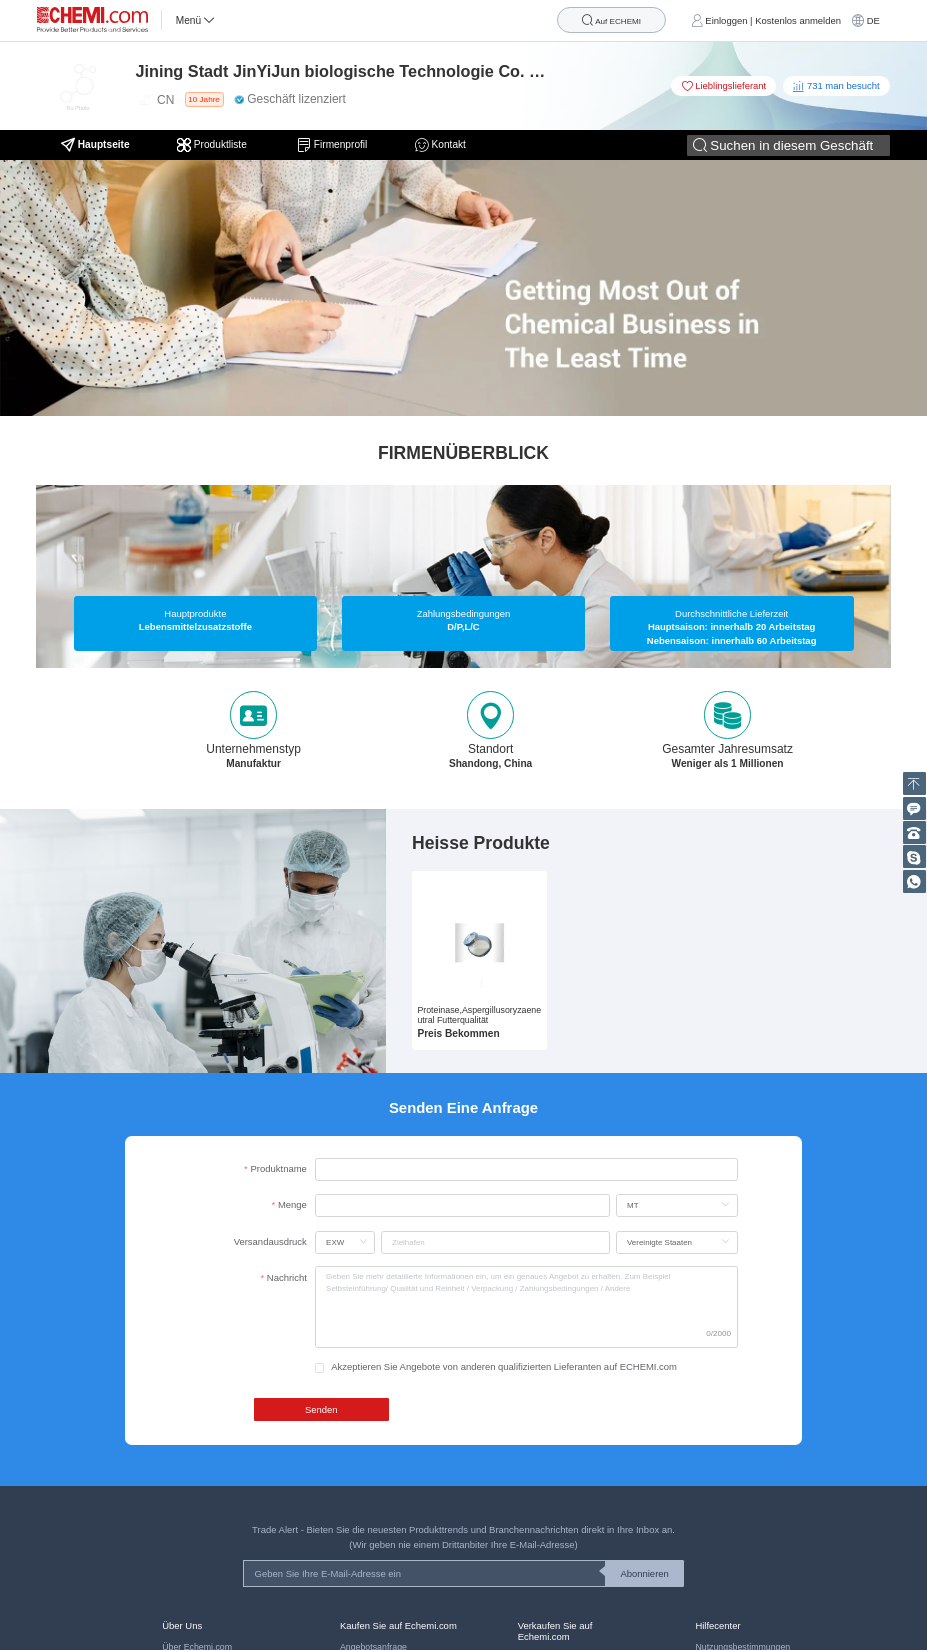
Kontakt (440, 145)
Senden (321, 1409)
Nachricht (287, 1277)
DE (873, 20)
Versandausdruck (270, 1241)
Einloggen (726, 20)
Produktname (279, 1168)
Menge (292, 1204)
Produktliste (213, 145)
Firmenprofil (332, 145)
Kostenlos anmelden (798, 20)
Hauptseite (95, 145)
